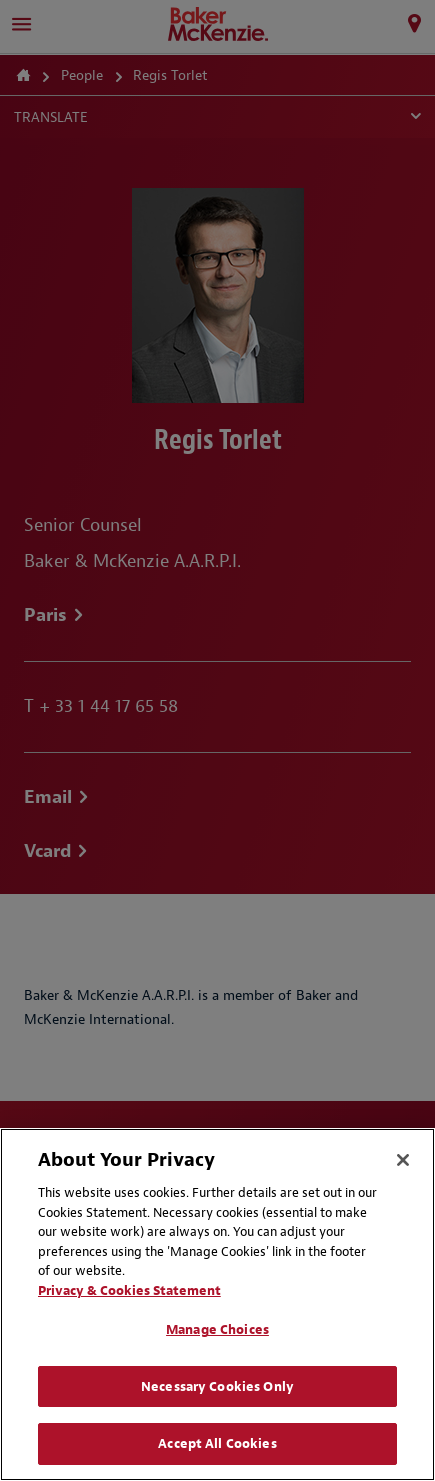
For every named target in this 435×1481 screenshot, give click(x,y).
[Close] (403, 1160)
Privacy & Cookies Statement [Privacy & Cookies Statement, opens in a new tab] (129, 1290)
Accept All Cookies (217, 1443)
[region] (217, 1304)
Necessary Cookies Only (217, 1386)
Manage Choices (217, 1329)
